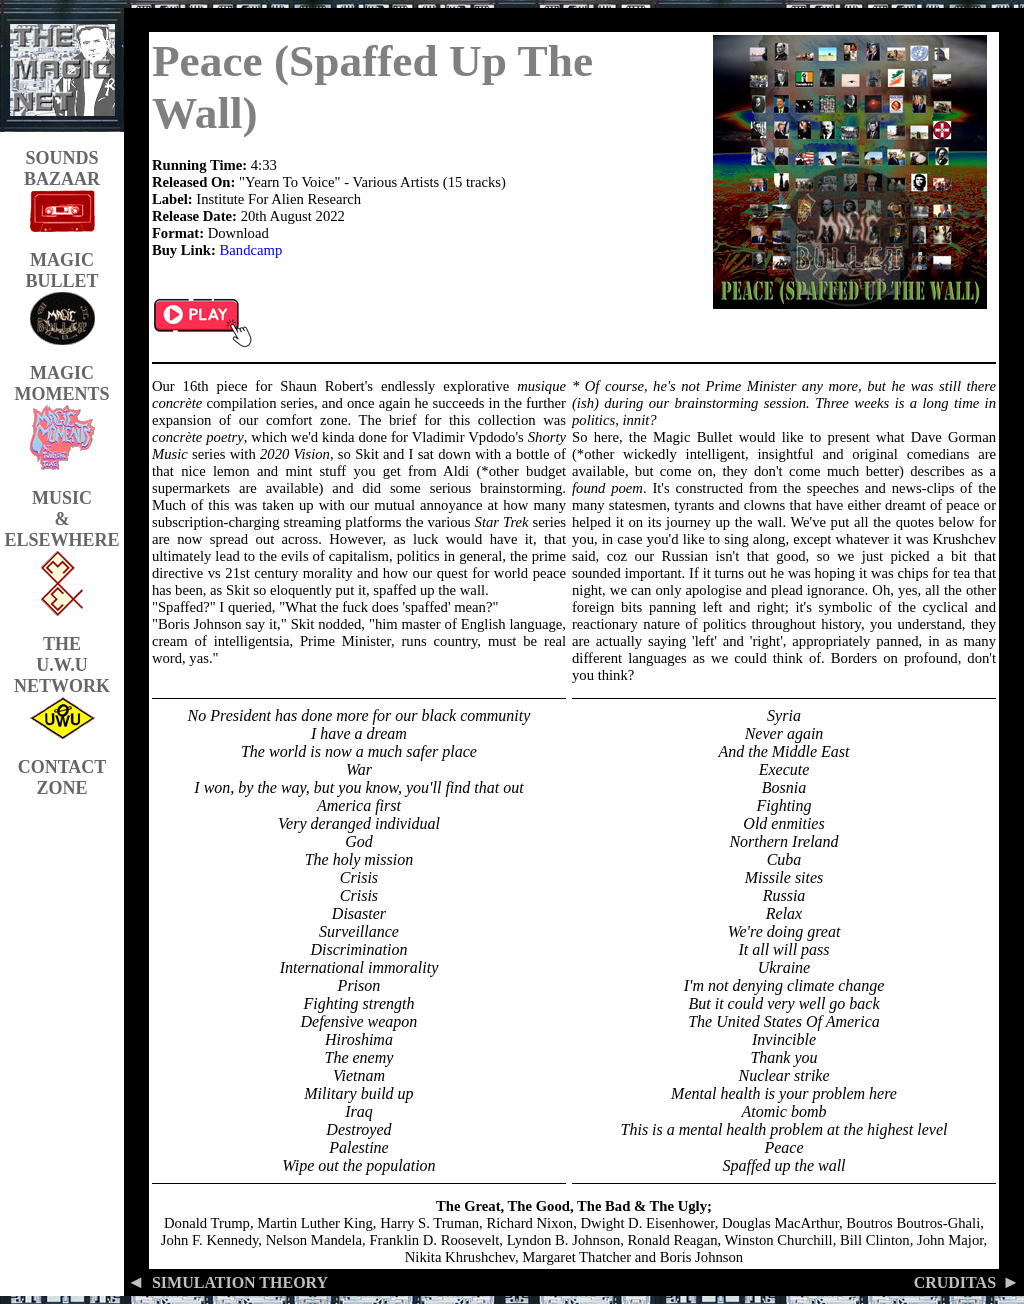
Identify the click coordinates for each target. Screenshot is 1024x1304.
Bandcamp (251, 250)
